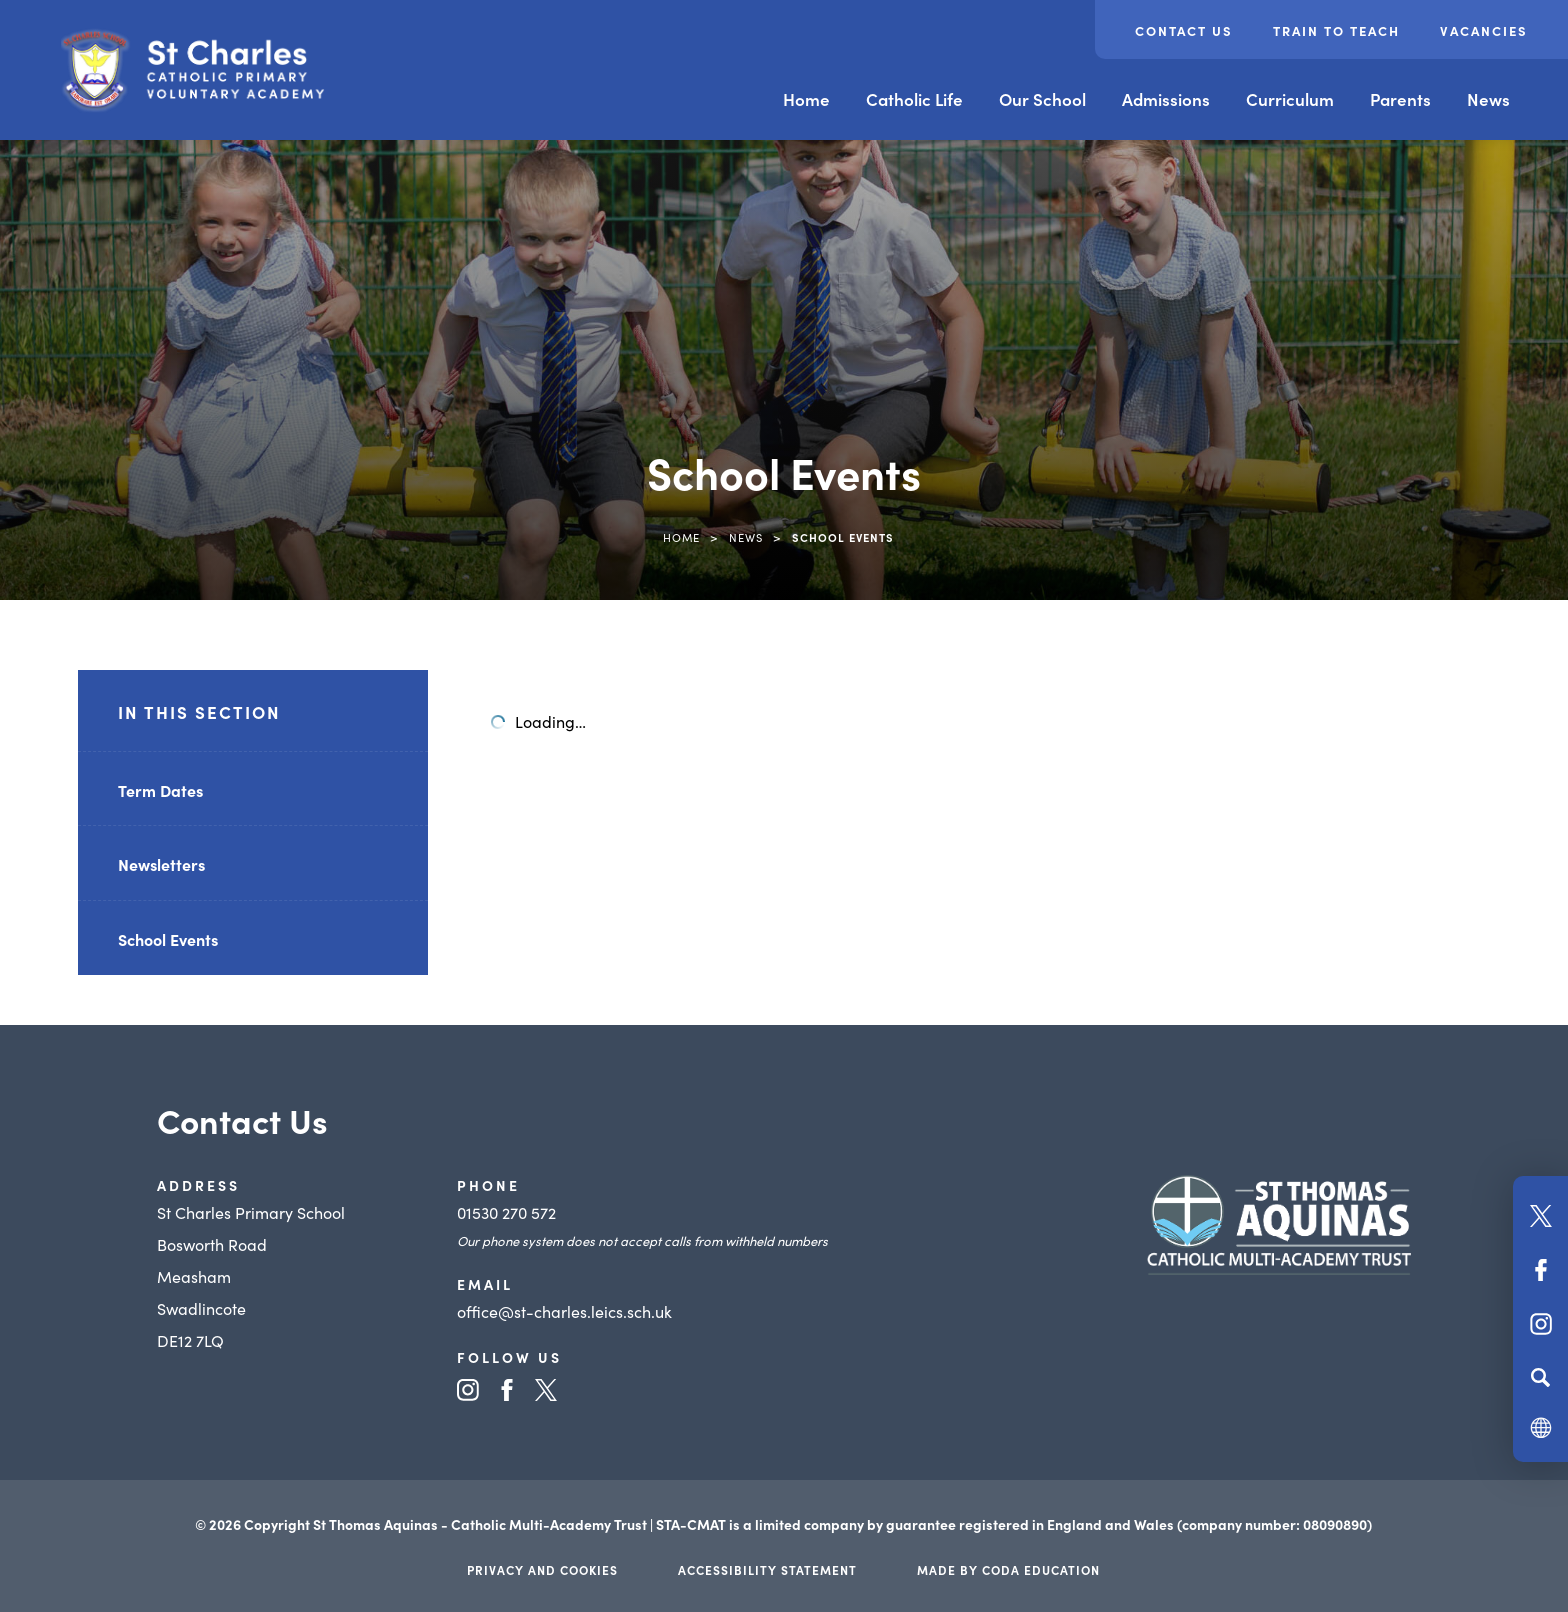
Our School (1042, 99)
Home (806, 99)
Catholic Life (914, 99)
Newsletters (161, 864)
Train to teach (1336, 30)
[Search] (1540, 1377)
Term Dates (160, 790)
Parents (1400, 99)
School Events (168, 939)
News (1488, 99)
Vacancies (1484, 30)
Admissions (1166, 99)
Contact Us (1184, 30)
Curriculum (1290, 99)
